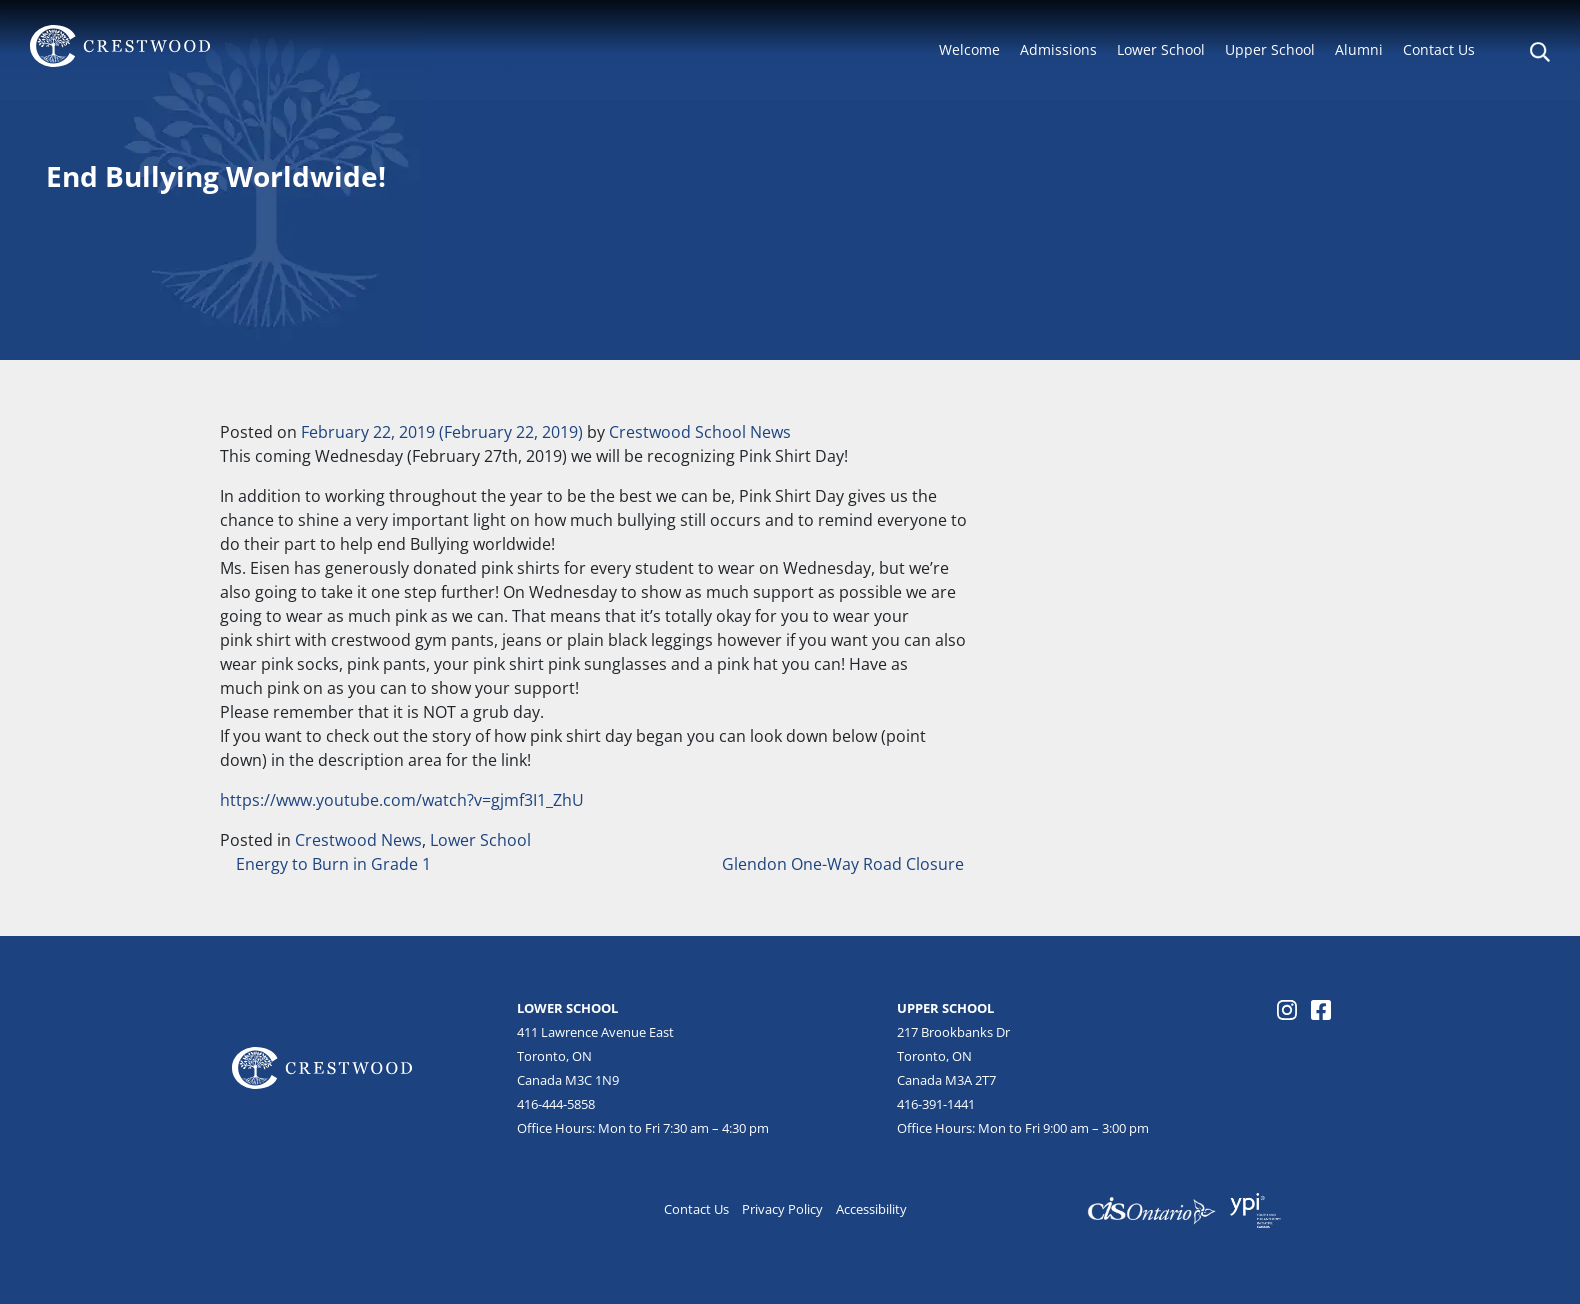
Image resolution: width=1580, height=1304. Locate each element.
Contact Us (1439, 49)
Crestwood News (358, 840)
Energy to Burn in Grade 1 (331, 864)
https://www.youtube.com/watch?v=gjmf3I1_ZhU (402, 800)
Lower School (1161, 49)
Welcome (969, 49)
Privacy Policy (782, 1209)
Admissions (1058, 49)
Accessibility (871, 1209)
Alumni (1359, 49)
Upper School (1270, 49)
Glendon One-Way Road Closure (845, 864)
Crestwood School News (700, 432)
